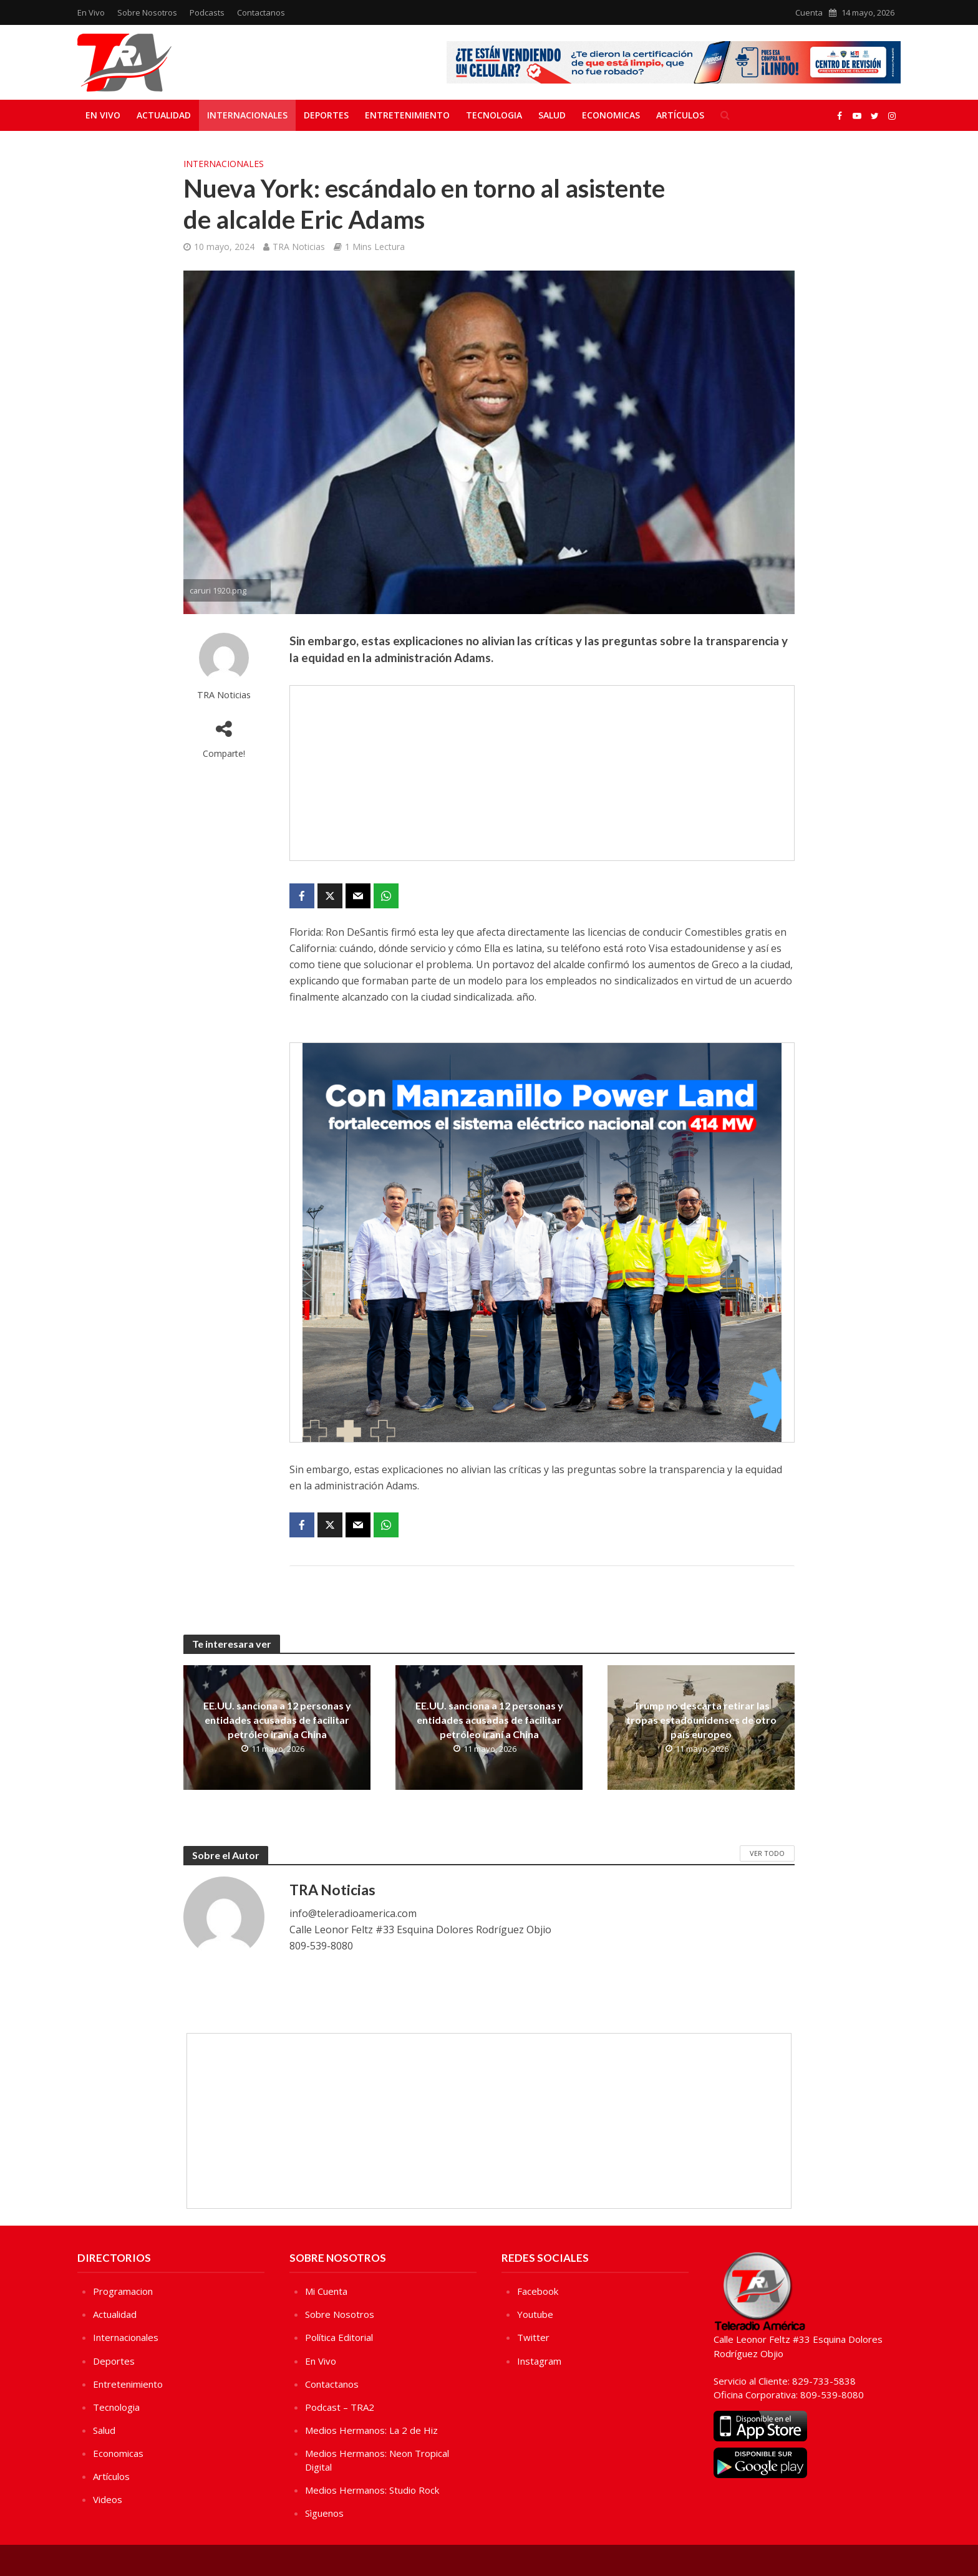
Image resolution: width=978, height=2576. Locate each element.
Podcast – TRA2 (339, 2407)
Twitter (533, 2337)
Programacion (123, 2291)
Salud (552, 115)
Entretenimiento (407, 115)
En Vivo (91, 12)
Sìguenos (324, 2513)
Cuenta (809, 12)
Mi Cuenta (326, 2291)
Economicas (611, 115)
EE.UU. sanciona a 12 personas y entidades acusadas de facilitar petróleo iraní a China (277, 1719)
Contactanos (261, 12)
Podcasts (207, 12)
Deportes (326, 115)
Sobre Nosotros (147, 12)
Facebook (537, 2291)
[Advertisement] (542, 773)
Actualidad (164, 115)
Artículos (680, 115)
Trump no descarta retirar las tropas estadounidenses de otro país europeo (701, 1719)
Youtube (535, 2314)
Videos (107, 2499)
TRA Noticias (299, 246)
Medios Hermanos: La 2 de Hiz (371, 2430)
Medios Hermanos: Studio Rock (372, 2490)
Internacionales (247, 115)
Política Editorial (339, 2337)
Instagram (539, 2361)
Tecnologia (494, 115)
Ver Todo (767, 1853)
